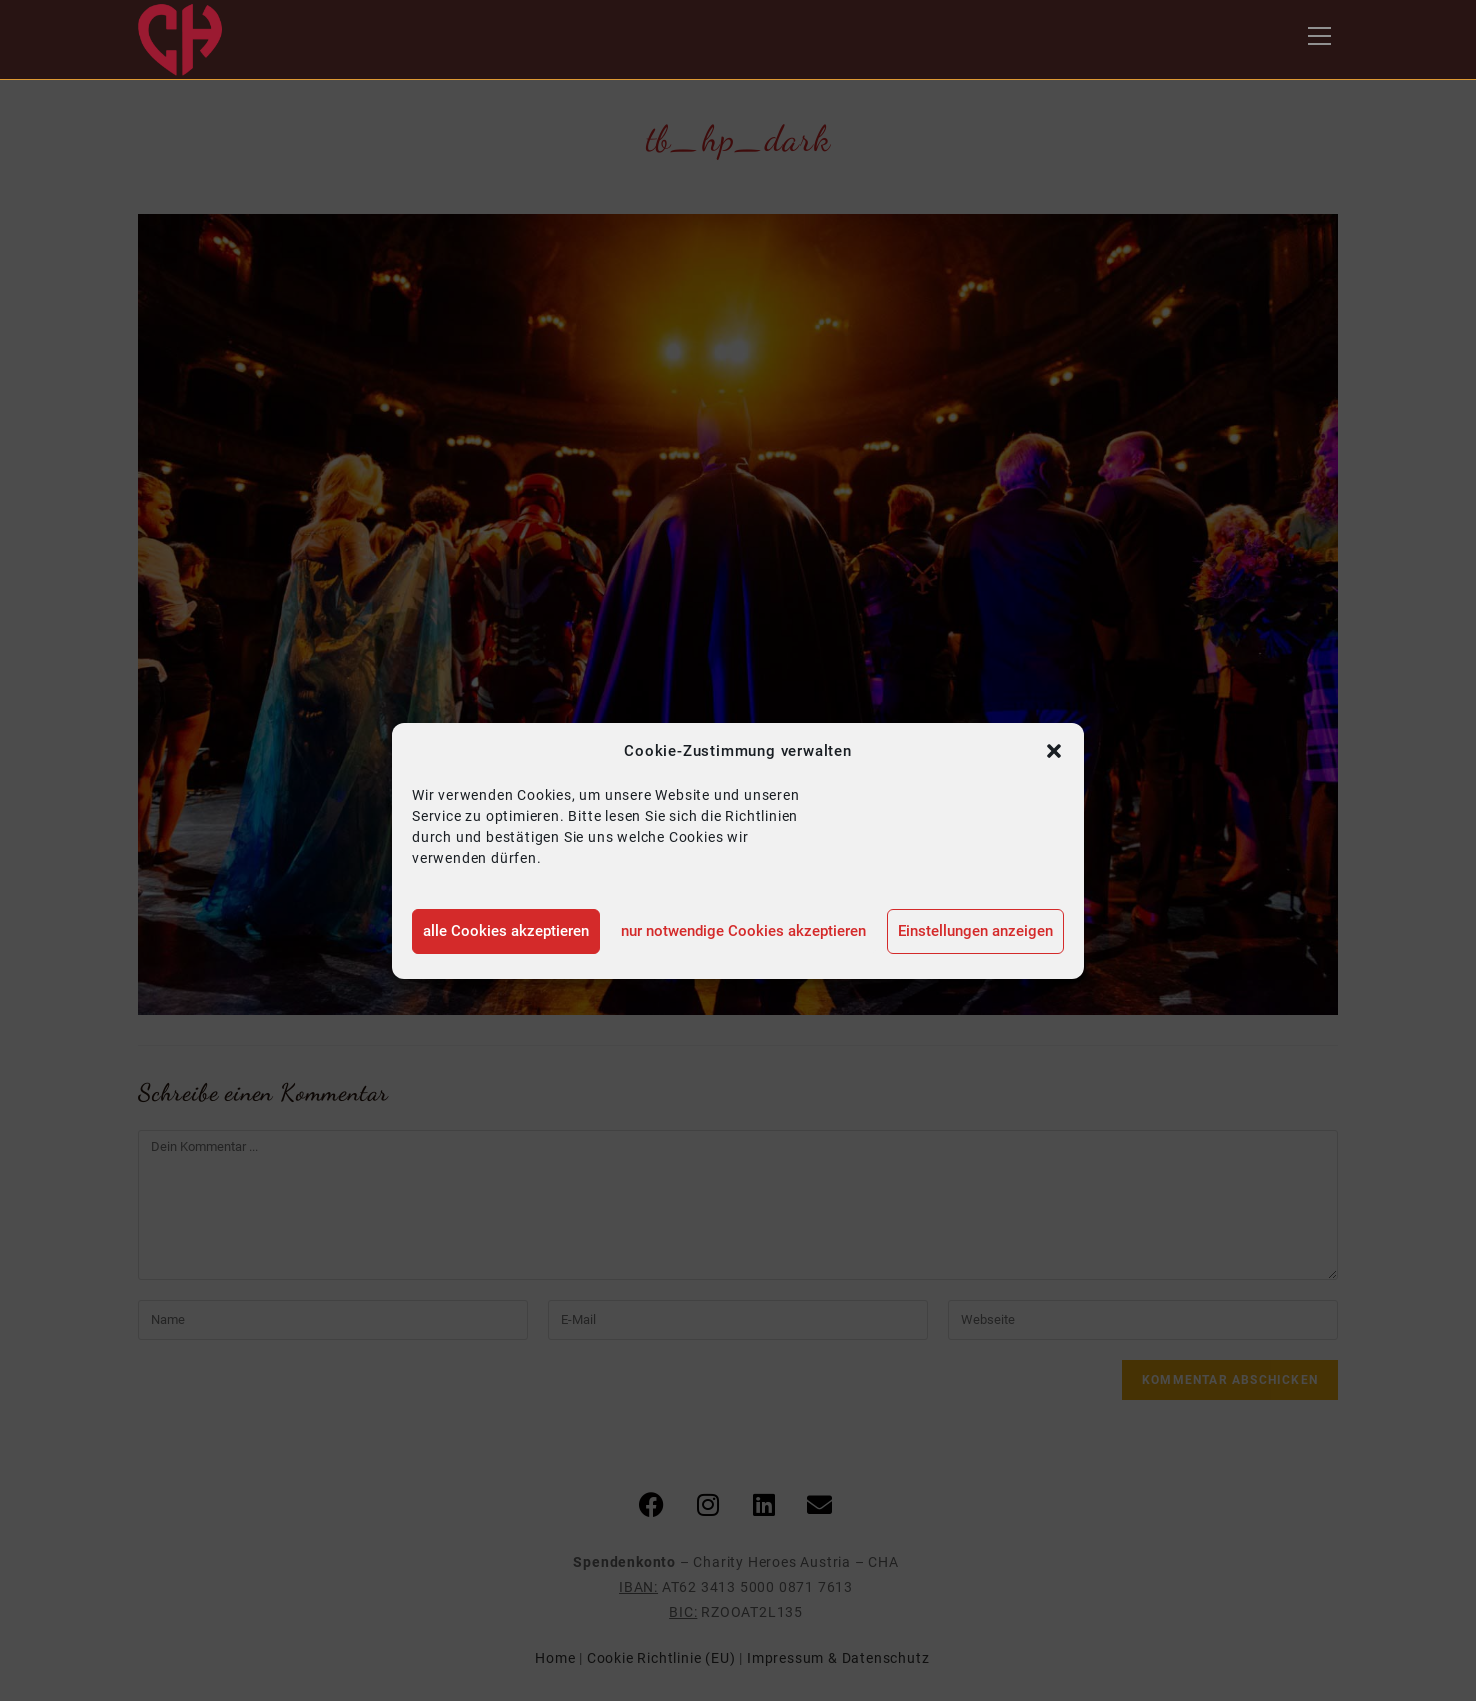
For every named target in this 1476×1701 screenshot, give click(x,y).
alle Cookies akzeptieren (506, 931)
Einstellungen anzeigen (975, 931)
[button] (1054, 751)
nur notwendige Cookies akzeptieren (743, 931)
